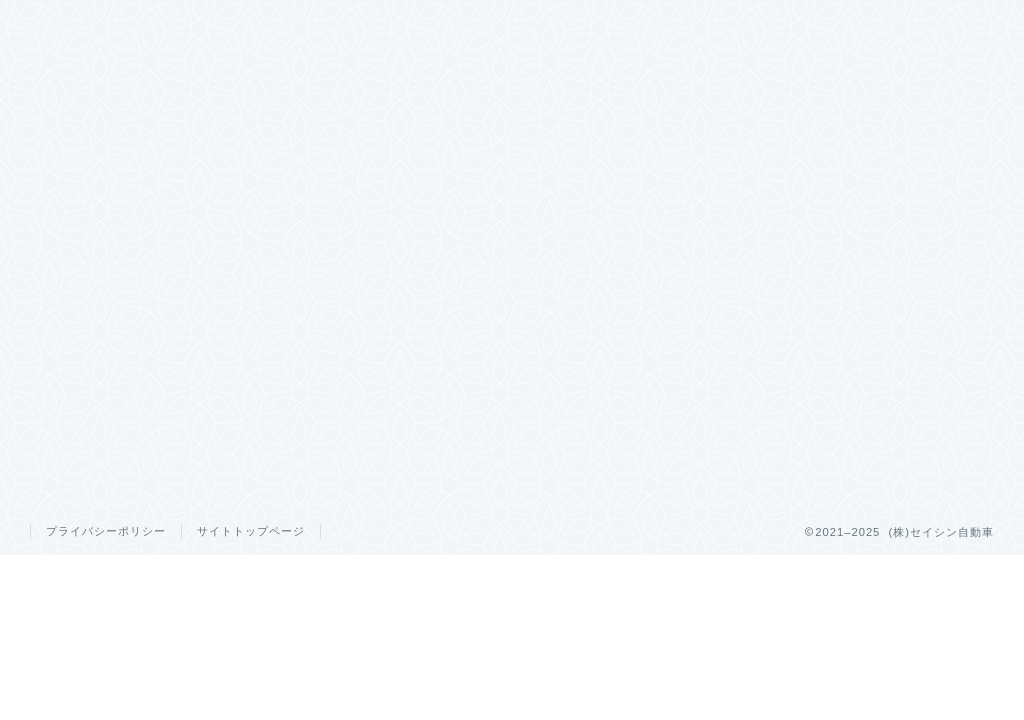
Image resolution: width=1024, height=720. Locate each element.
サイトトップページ (251, 531)
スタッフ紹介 (697, 24)
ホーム (215, 24)
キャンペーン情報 (456, 24)
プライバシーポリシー (106, 531)
